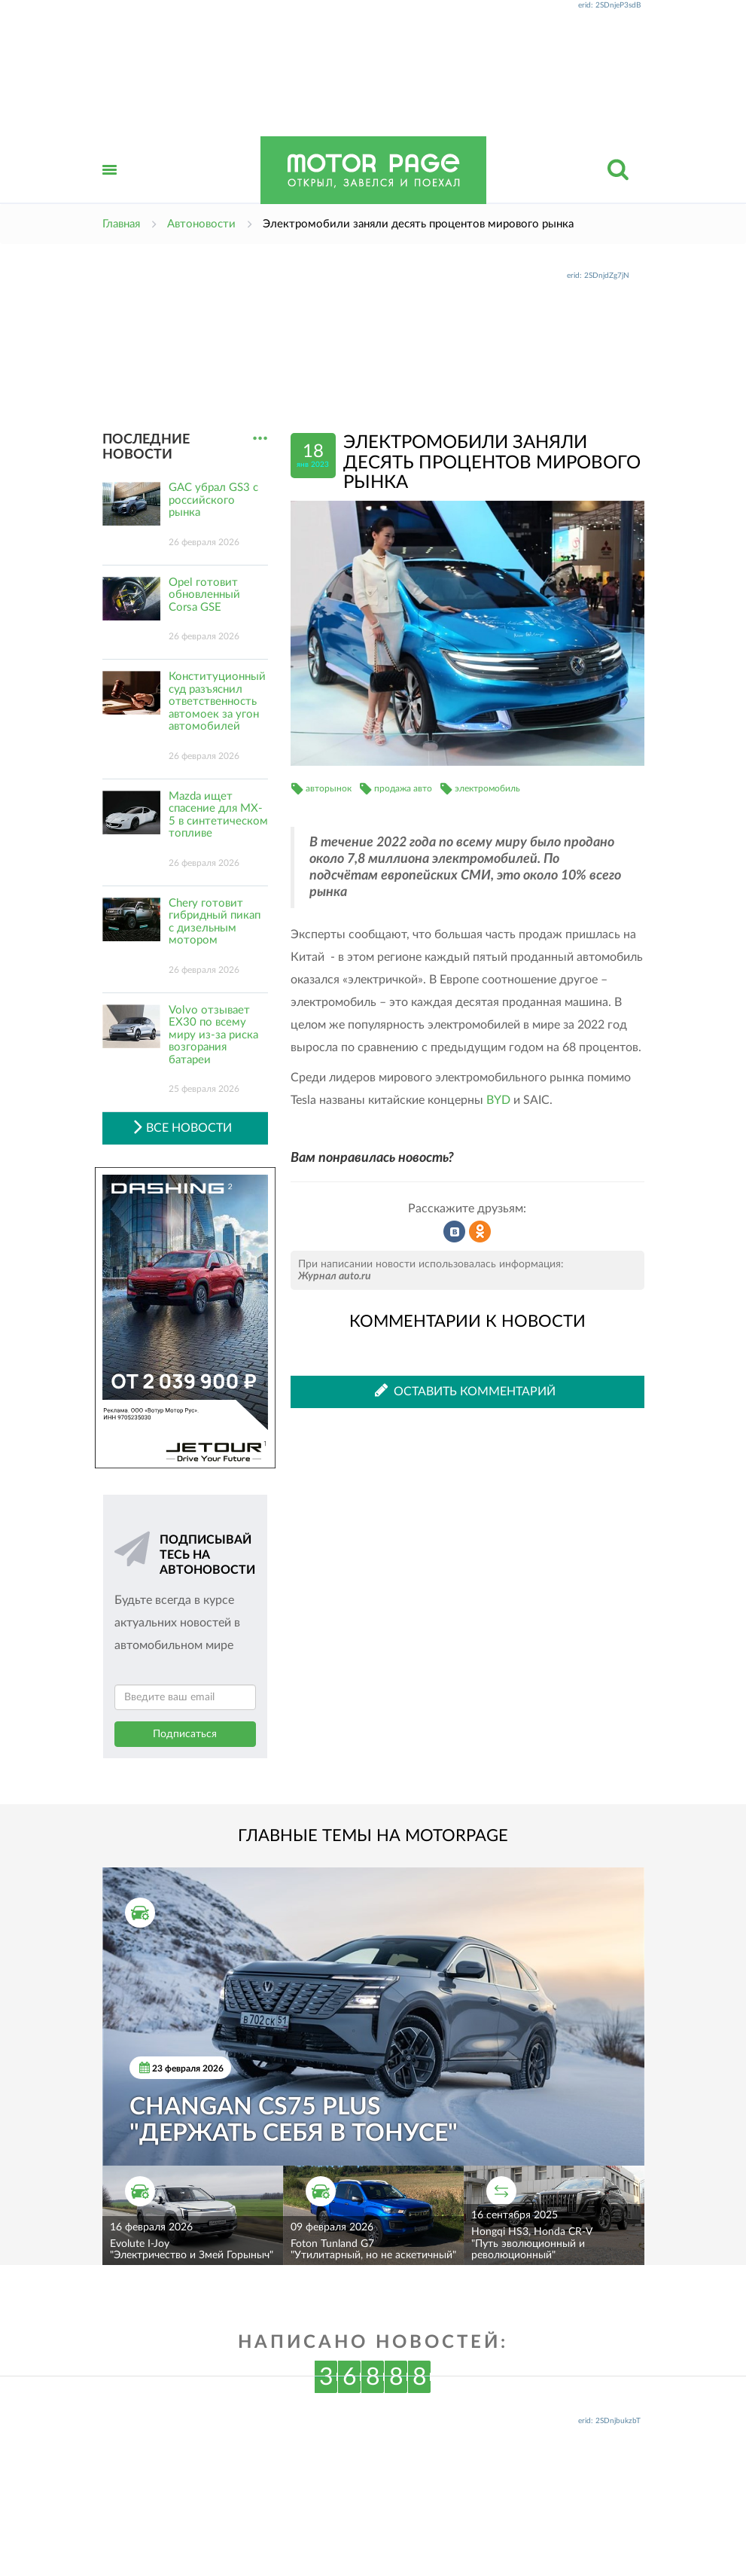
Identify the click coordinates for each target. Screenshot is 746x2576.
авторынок (329, 788)
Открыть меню (109, 186)
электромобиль (487, 788)
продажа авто (403, 788)
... (260, 438)
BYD (498, 1100)
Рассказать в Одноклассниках (480, 1232)
